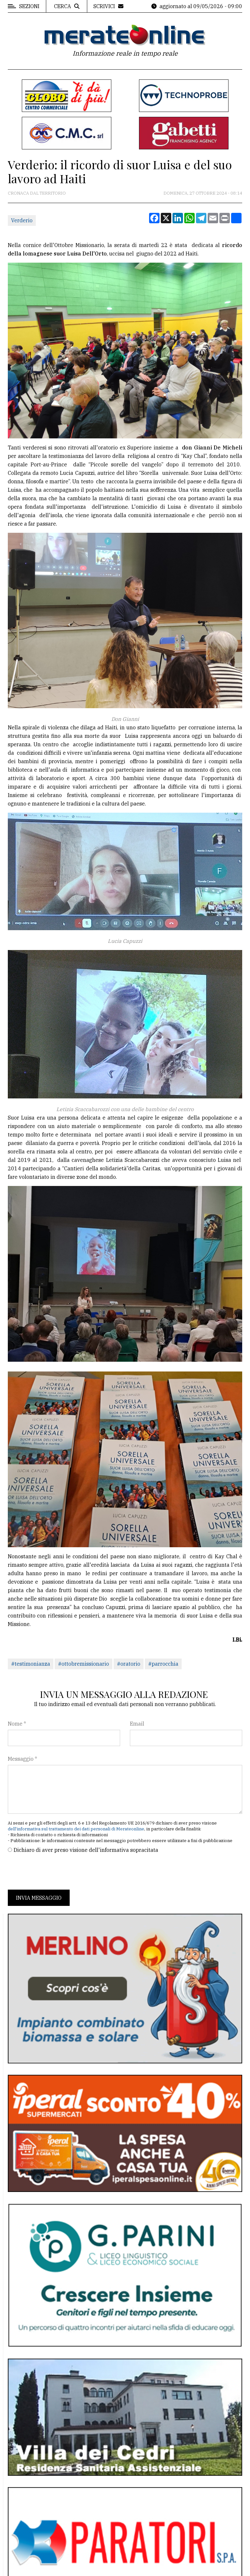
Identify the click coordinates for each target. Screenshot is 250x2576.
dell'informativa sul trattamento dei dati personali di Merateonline (76, 1829)
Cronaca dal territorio (37, 193)
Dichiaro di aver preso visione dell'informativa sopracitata (86, 1850)
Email (137, 1723)
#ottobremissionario (83, 1663)
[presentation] (57, 1871)
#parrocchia (163, 1663)
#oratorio (128, 1663)
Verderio (22, 220)
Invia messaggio (39, 1897)
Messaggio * (22, 1759)
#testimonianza (30, 1663)
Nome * (17, 1723)
